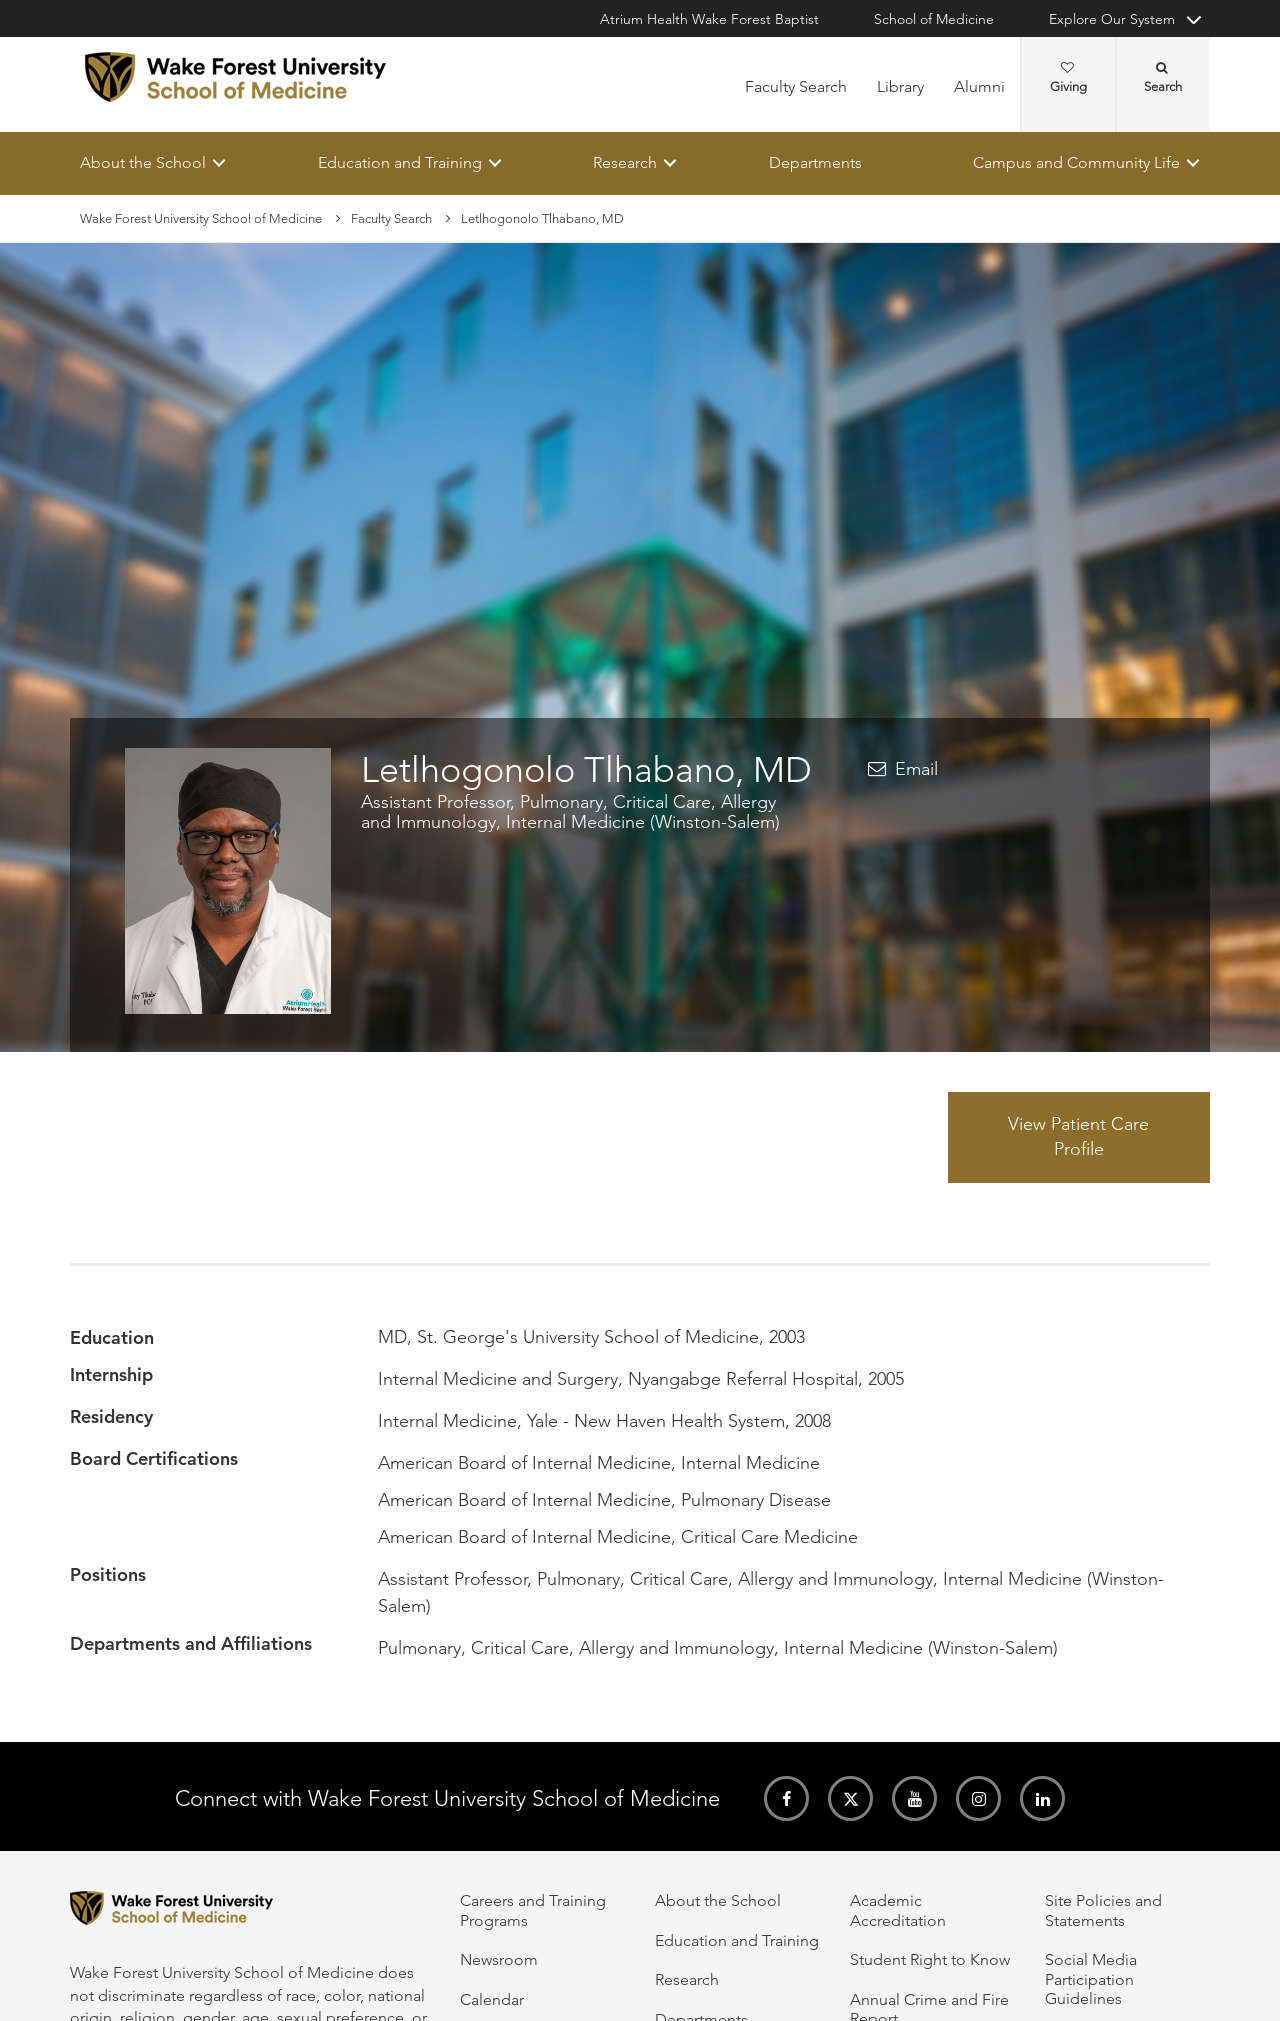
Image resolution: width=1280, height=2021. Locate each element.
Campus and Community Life (1076, 162)
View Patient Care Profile (1078, 1137)
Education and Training (400, 162)
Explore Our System (1112, 19)
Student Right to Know (930, 1959)
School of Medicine (934, 19)
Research (625, 162)
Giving (1068, 78)
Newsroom (499, 1959)
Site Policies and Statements (1103, 1910)
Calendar (492, 1999)
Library (900, 86)
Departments (815, 162)
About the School (143, 162)
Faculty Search (796, 86)
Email (916, 770)
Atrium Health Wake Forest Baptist (709, 19)
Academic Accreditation (898, 1910)
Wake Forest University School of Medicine (201, 218)
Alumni (979, 86)
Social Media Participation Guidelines (1091, 1979)
